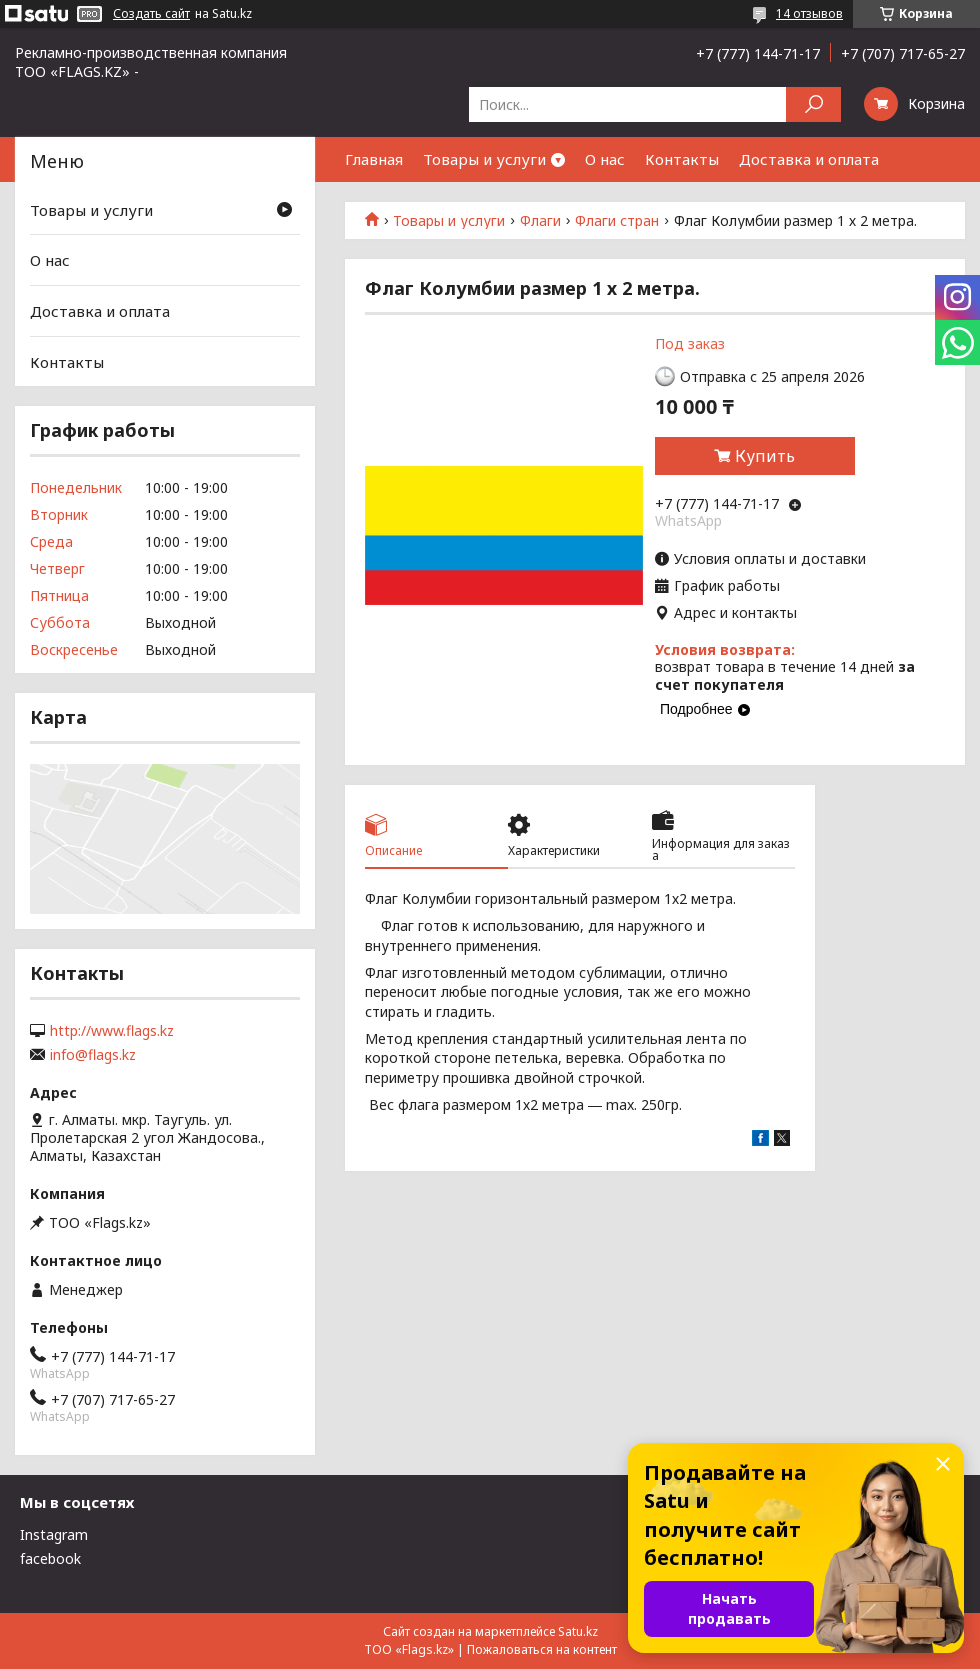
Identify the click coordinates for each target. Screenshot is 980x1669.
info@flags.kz (93, 1055)
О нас (605, 159)
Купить (765, 456)
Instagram (54, 1534)
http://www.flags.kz (112, 1031)
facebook (50, 1558)
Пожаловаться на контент (542, 1649)
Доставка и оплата (809, 159)
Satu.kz (578, 1631)
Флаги (540, 221)
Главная (374, 159)
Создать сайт (151, 14)
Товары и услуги (484, 159)
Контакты (682, 159)
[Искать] (813, 104)
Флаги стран (617, 221)
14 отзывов (809, 13)
